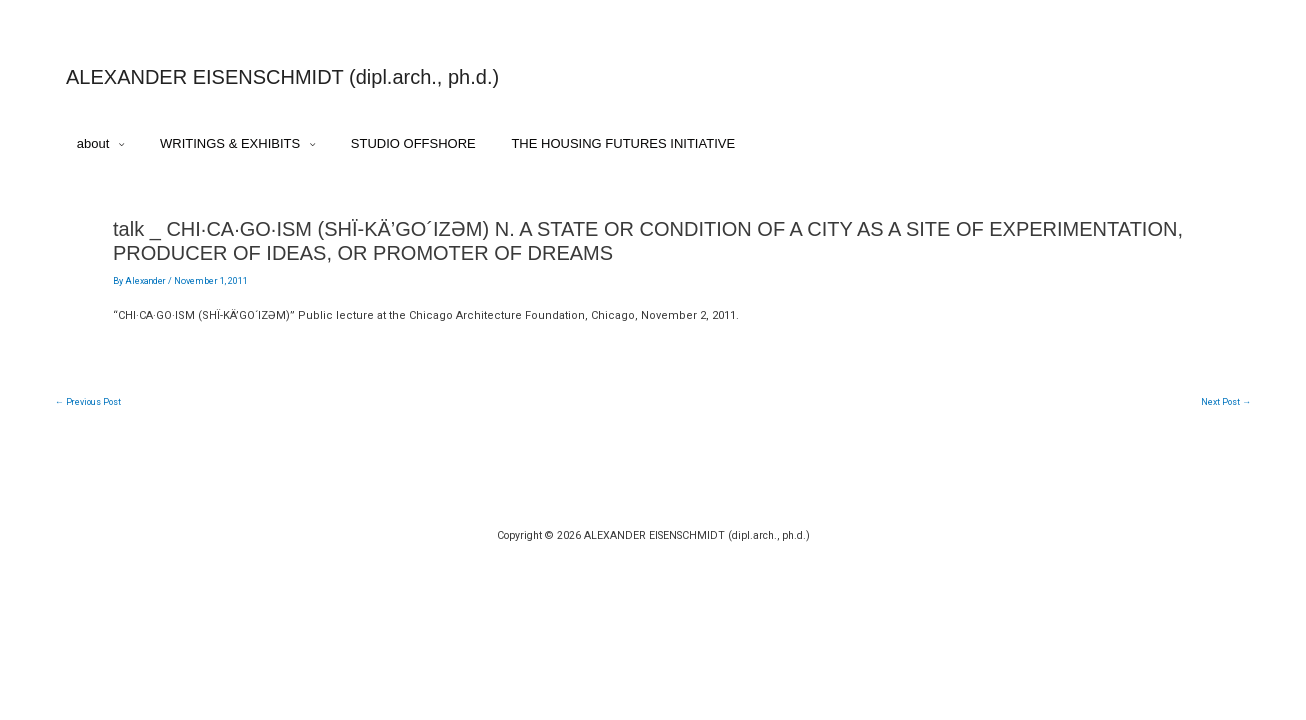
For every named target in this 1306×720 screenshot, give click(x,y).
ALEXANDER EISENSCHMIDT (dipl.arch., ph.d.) (282, 77)
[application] (121, 146)
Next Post (1225, 412)
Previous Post (90, 412)
